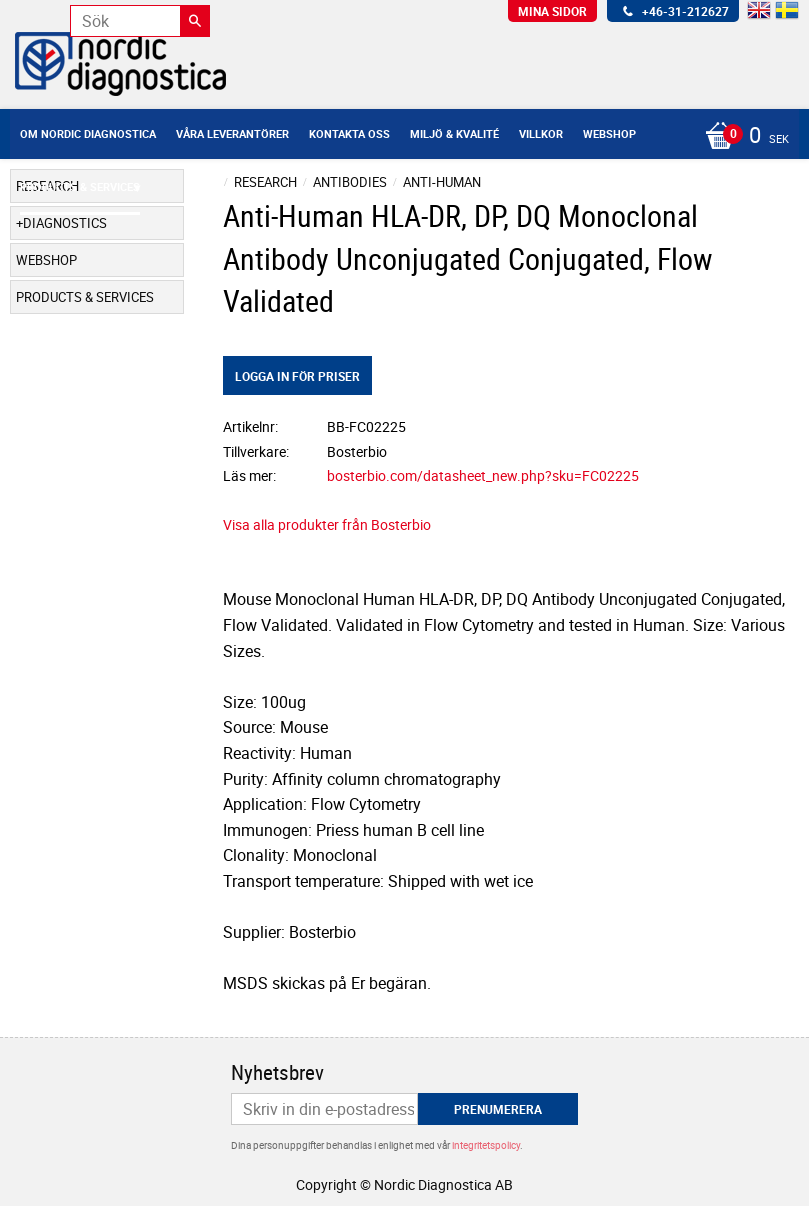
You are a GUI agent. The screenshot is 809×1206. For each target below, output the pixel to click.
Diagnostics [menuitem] (65, 223)
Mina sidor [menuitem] (552, 11)
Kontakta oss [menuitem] (349, 133)
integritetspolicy (486, 1145)
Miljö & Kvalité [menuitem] (454, 133)
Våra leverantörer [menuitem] (232, 133)
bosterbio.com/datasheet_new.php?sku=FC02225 (483, 475)
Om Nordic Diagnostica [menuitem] (88, 133)
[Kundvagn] (742, 137)
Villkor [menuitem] (541, 133)
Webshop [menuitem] (609, 133)
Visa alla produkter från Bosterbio (327, 524)
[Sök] (195, 21)
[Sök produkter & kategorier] (140, 21)
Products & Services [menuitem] (80, 186)
